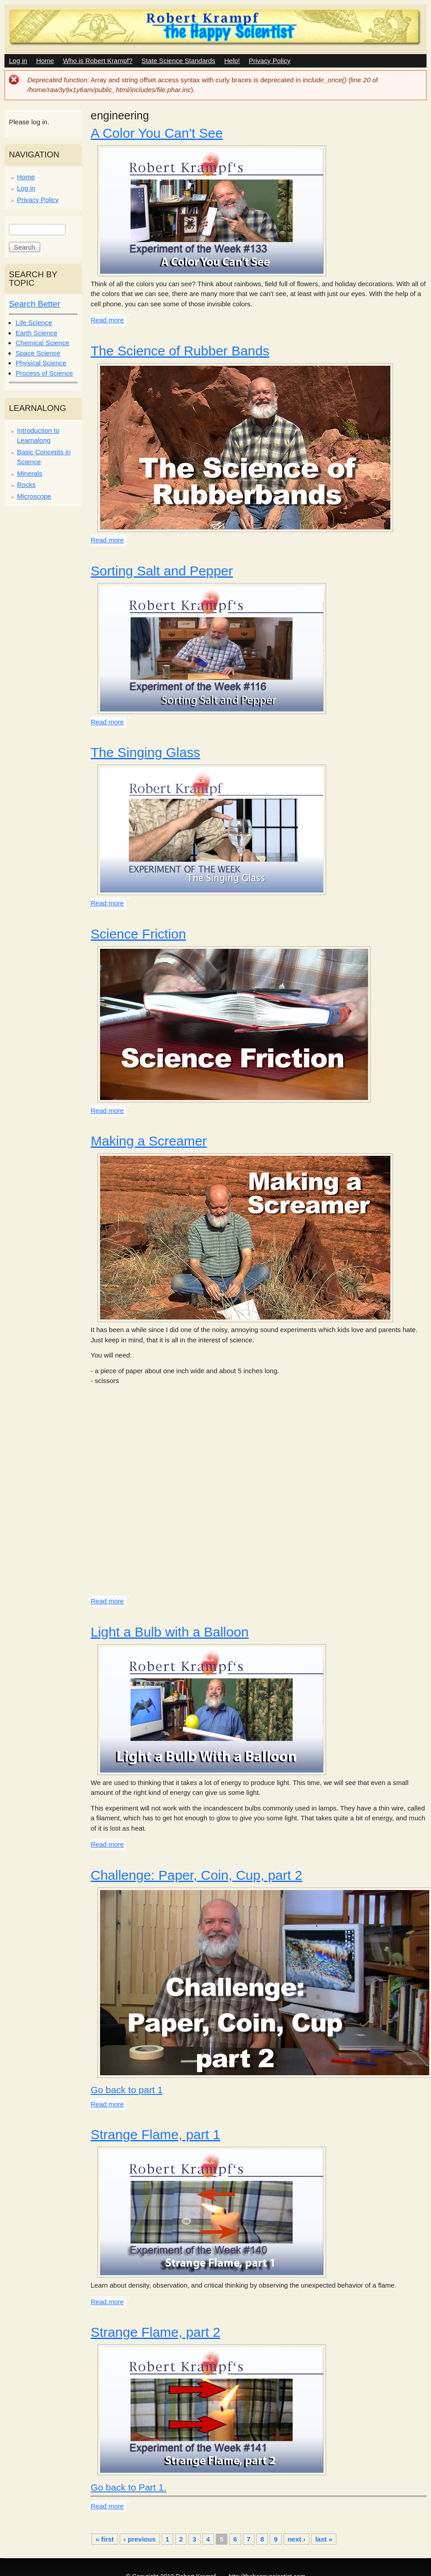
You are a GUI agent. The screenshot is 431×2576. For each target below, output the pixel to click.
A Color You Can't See (157, 133)
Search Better (34, 304)
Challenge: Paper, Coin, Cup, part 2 (196, 1875)
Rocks (26, 484)
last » (323, 2539)
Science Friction (138, 933)
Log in (18, 60)
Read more (107, 320)
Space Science (38, 353)
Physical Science (41, 363)
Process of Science (44, 373)
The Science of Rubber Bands (180, 350)
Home (45, 60)
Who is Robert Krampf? (98, 60)
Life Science (34, 322)
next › (296, 2539)
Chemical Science (42, 343)
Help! (232, 60)
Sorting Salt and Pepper (162, 570)
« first (105, 2539)
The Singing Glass (145, 752)
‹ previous (140, 2539)
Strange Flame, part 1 (155, 2134)
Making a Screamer (149, 1141)
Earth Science (36, 333)
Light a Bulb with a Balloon (170, 1631)
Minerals (29, 473)
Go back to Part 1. (128, 2487)
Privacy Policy (269, 60)
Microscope (34, 496)
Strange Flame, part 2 (155, 2332)
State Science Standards (178, 60)
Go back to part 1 (127, 2090)
